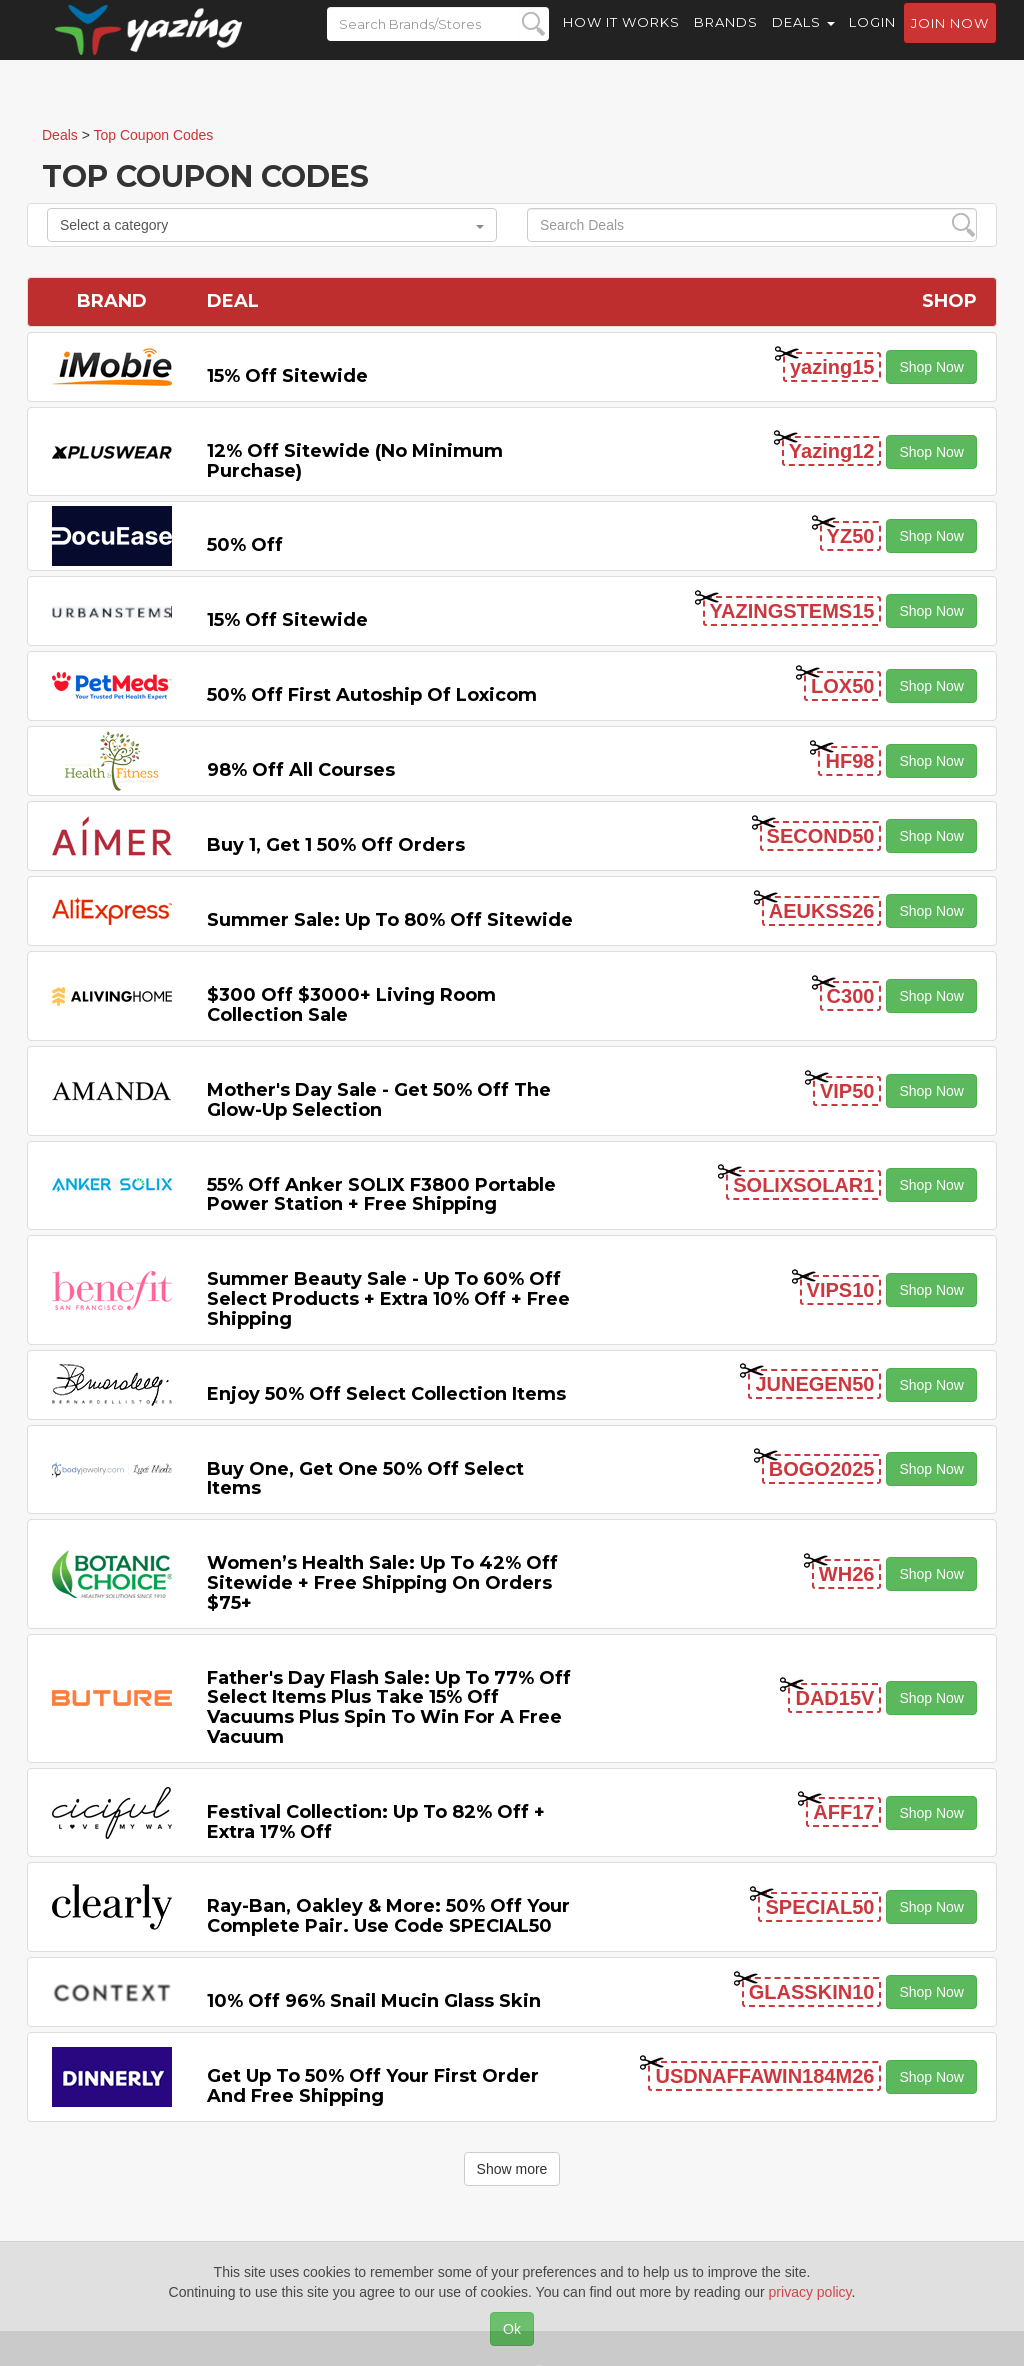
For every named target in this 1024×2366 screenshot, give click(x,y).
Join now (950, 41)
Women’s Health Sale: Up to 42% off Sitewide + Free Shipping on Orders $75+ (382, 1583)
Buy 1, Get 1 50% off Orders (336, 845)
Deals (803, 40)
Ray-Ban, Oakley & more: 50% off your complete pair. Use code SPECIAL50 (388, 1916)
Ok (512, 2329)
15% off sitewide (287, 376)
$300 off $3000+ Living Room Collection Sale (351, 1005)
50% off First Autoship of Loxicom (372, 695)
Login (872, 40)
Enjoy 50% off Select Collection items (386, 1394)
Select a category (272, 225)
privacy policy (810, 2292)
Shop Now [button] (931, 367)
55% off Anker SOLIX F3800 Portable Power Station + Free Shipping (381, 1195)
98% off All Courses (301, 770)
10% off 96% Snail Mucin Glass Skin (374, 2001)
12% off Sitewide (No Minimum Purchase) (355, 461)
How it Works (621, 40)
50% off (245, 545)
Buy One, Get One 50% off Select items (365, 1479)
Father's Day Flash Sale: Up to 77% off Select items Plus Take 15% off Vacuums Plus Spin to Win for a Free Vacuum (389, 1707)
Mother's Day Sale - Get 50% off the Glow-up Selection (379, 1100)
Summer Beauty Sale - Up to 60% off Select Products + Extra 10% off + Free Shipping (388, 1299)
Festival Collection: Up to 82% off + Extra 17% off (376, 1822)
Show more (512, 2169)
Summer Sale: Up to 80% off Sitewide (390, 920)
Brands (726, 40)
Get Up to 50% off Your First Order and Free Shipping (373, 2086)
